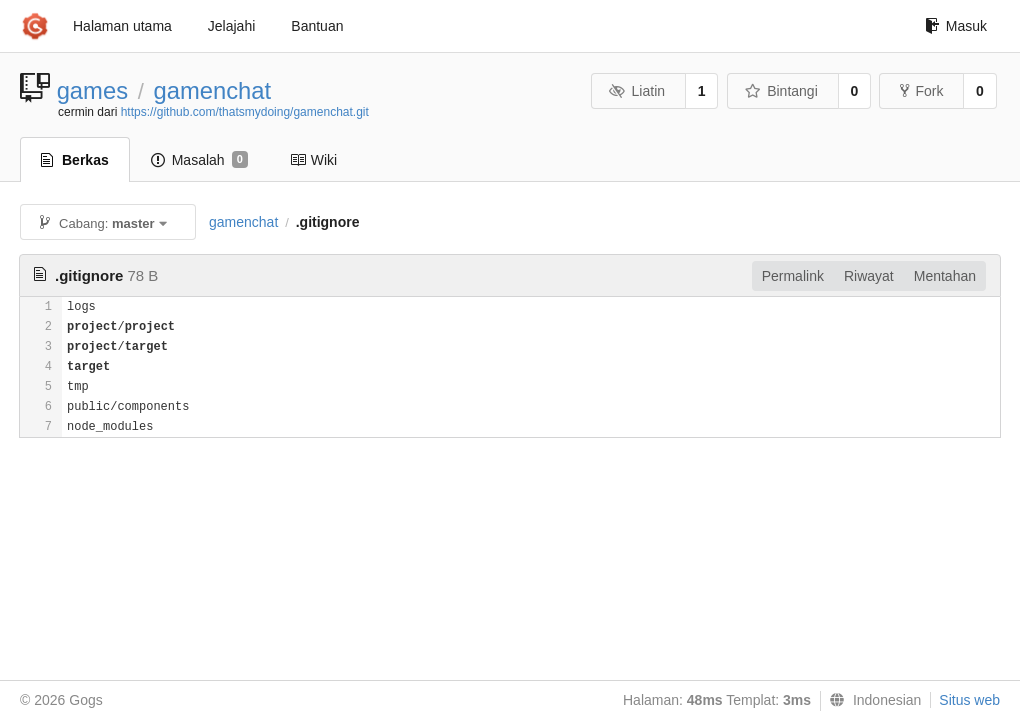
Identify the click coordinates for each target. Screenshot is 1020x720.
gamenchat (212, 90)
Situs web (969, 700)
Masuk (956, 26)
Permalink (793, 276)
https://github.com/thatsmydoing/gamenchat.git (245, 112)
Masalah (199, 160)
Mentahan (945, 276)
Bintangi (781, 91)
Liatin (637, 91)
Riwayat (869, 276)
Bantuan (317, 26)
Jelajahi (231, 26)
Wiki (313, 160)
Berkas (75, 160)
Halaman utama (122, 26)
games (92, 90)
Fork (921, 91)
